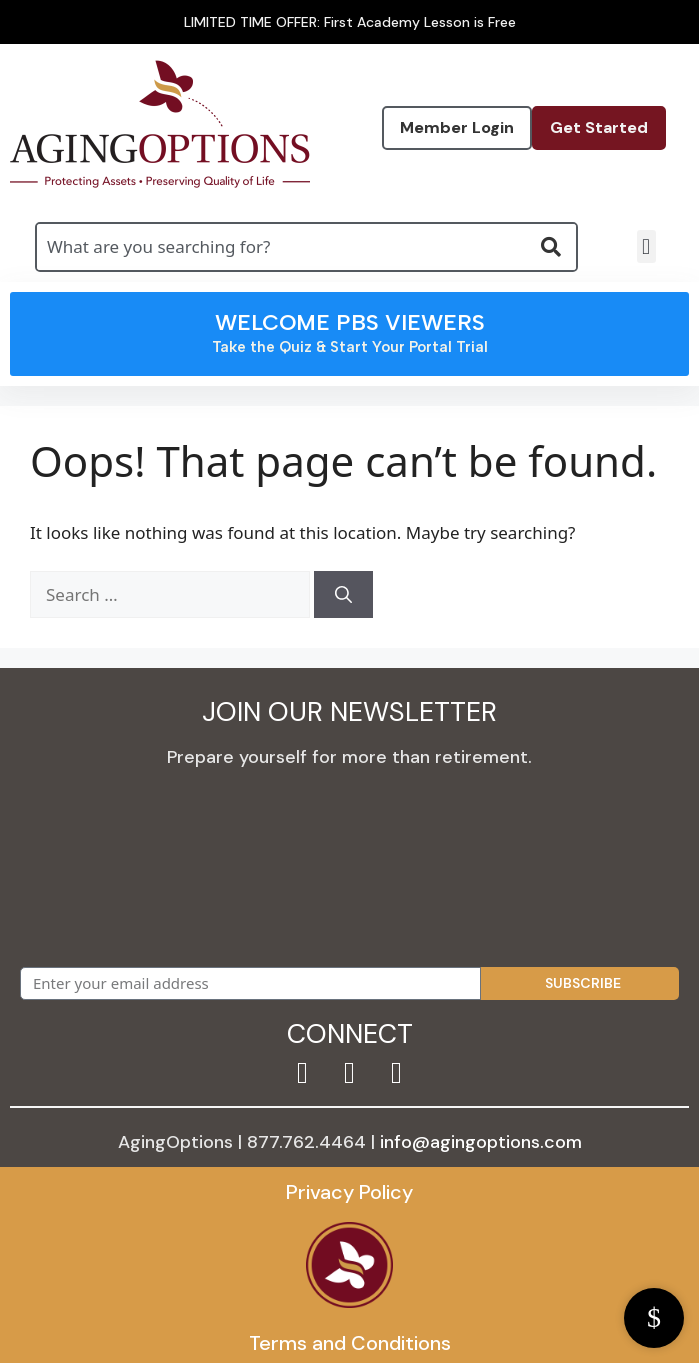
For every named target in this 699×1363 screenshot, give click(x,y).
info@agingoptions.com (481, 1142)
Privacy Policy (349, 1192)
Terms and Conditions (350, 1343)
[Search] (343, 595)
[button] (646, 246)
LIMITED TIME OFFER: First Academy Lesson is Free (350, 22)
